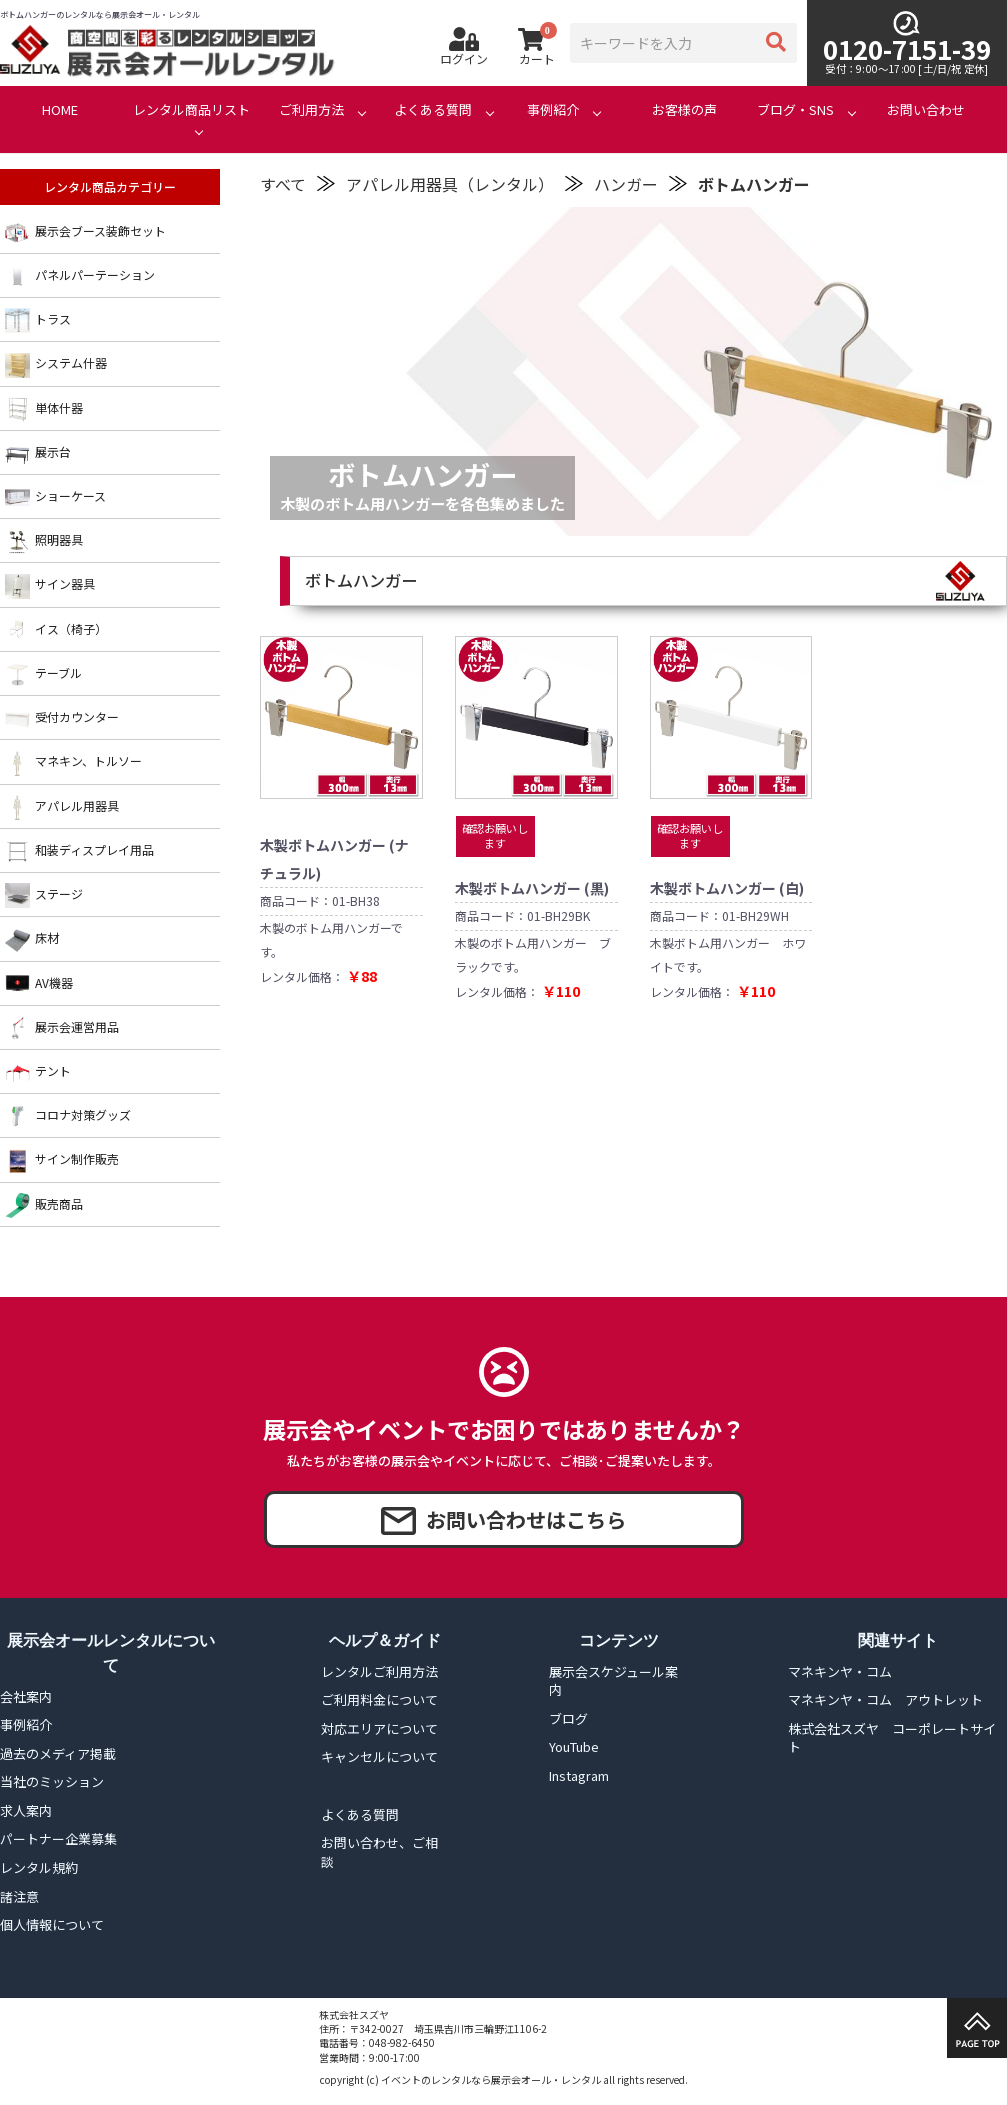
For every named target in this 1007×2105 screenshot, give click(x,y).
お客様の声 (684, 110)
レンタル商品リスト (191, 110)
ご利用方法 (311, 110)
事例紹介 (553, 110)
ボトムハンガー (754, 184)
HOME (60, 110)
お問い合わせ (926, 110)
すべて (283, 184)
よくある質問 (433, 110)
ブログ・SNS (795, 110)
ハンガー (626, 184)
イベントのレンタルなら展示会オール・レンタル (491, 2079)
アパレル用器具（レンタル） (450, 184)
